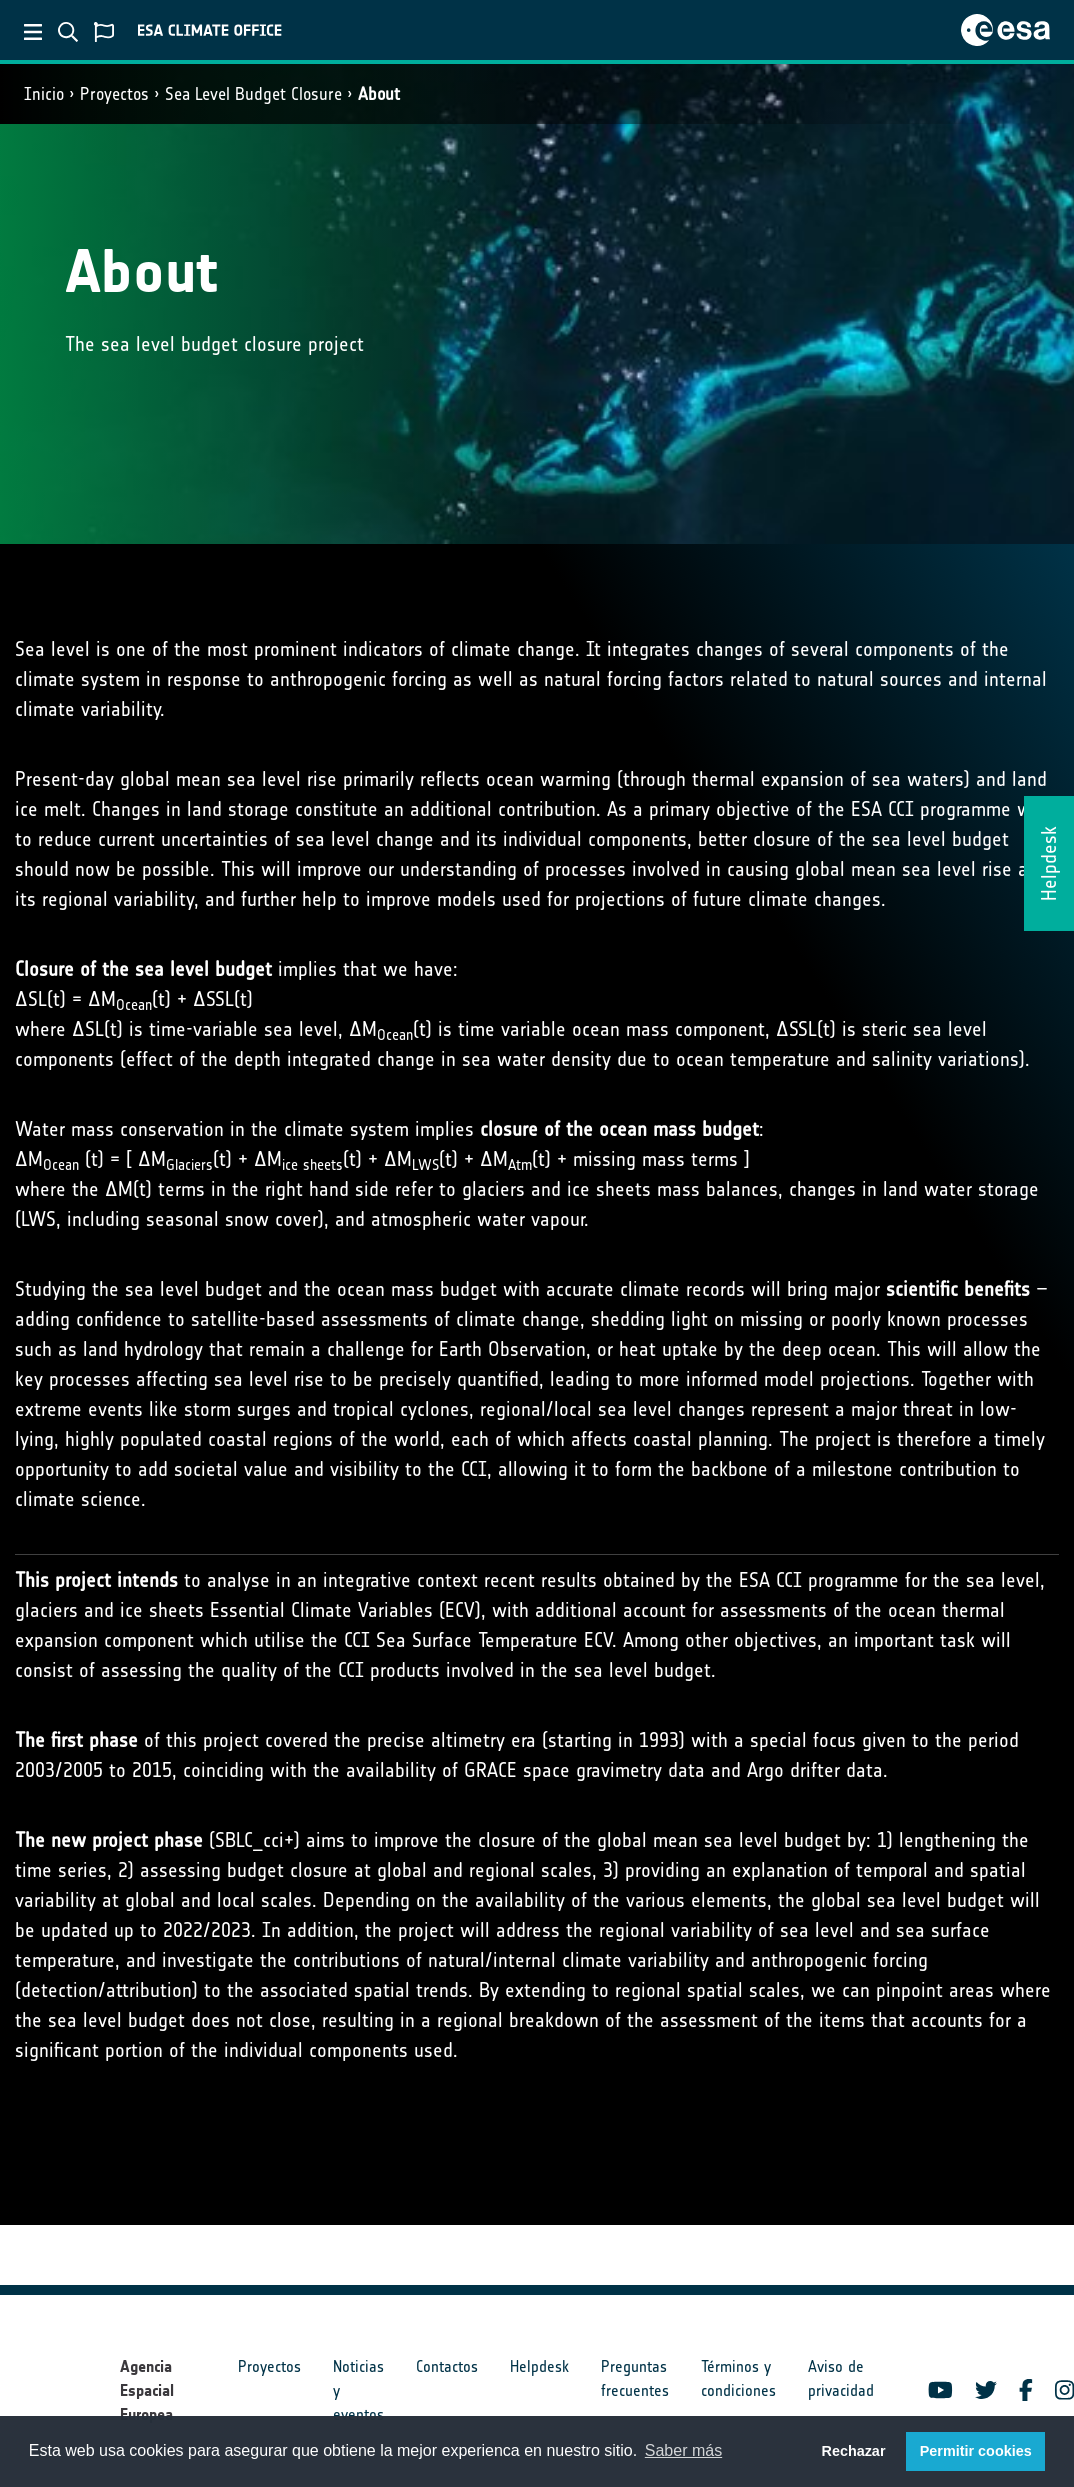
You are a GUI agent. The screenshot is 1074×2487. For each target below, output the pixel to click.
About (379, 94)
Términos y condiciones (738, 2378)
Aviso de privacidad (841, 2378)
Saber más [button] (683, 2450)
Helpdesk (539, 2366)
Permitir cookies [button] (976, 2451)
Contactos (447, 2366)
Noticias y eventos (358, 2390)
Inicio (44, 94)
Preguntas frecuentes (635, 2378)
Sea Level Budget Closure (253, 94)
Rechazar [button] (853, 2451)
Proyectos (114, 94)
